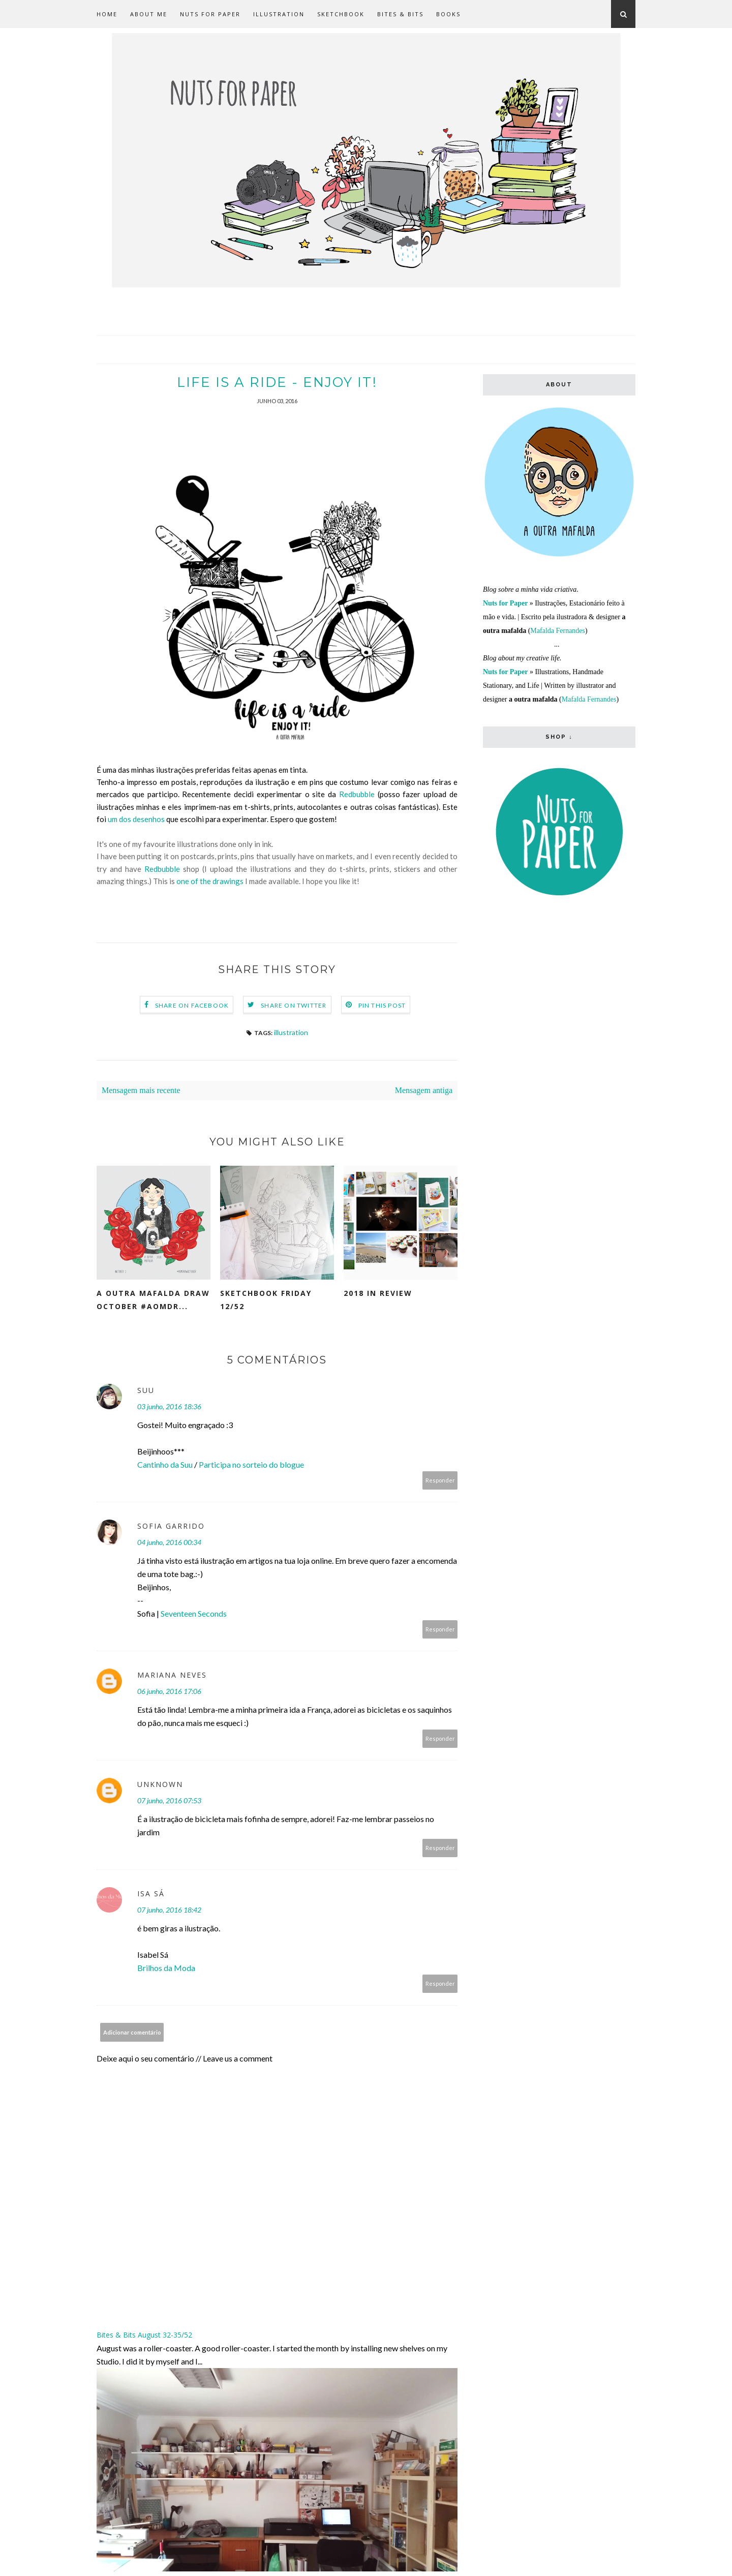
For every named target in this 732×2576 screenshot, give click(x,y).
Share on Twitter (293, 1006)
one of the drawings (209, 881)
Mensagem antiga (423, 1090)
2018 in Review (378, 1293)
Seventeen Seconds (194, 1614)
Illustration (278, 14)
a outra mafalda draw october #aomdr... (153, 1300)
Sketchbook (340, 14)
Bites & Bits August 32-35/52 (144, 2335)
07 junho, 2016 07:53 (169, 1801)
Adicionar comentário (132, 2032)
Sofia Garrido (171, 1526)
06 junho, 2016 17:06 (169, 1691)
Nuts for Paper (210, 14)
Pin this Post (382, 1006)
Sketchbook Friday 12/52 (266, 1300)
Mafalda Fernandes (557, 630)
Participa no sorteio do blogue (251, 1465)
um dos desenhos (136, 819)
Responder (440, 1480)
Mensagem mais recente (141, 1090)
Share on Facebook (192, 1006)
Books (448, 14)
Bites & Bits (400, 14)
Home (107, 14)
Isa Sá (151, 1894)
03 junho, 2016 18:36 (169, 1407)
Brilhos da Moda (166, 1968)
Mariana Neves (172, 1675)
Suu (146, 1391)
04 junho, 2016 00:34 (169, 1542)
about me (148, 14)
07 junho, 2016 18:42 (169, 1910)
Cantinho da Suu (165, 1465)
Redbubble (357, 794)
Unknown (160, 1785)
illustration (291, 1032)
